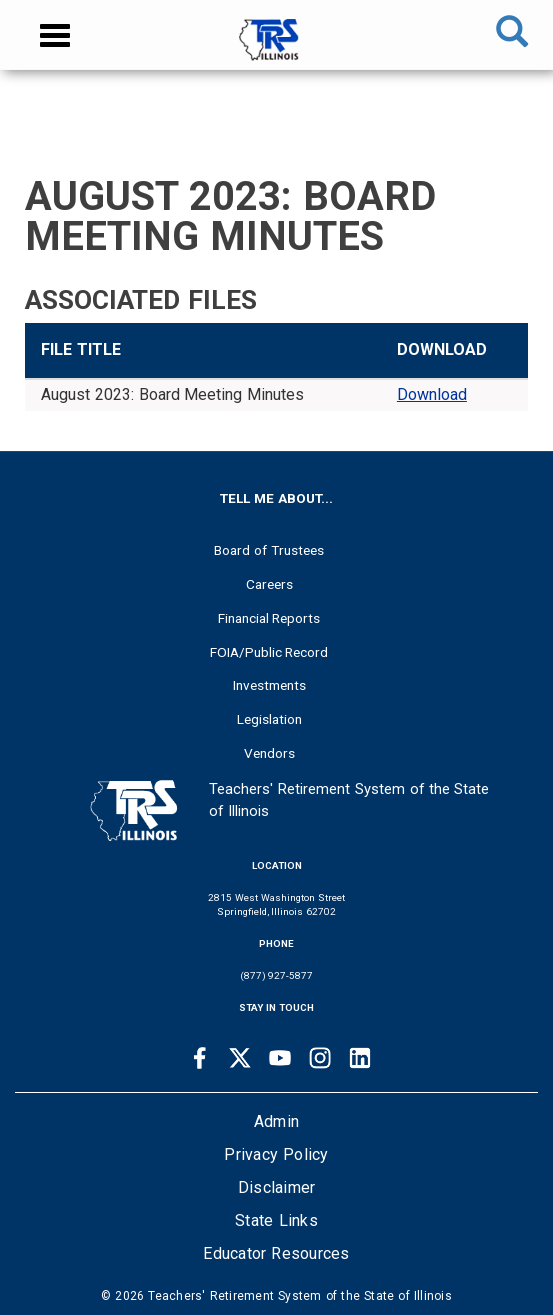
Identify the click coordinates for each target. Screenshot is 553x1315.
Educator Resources (276, 1253)
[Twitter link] (240, 1058)
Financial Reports (269, 618)
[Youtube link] (280, 1058)
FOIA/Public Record (269, 652)
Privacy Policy (276, 1154)
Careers (269, 584)
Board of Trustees (269, 550)
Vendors (269, 753)
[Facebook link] (200, 1058)
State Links (276, 1220)
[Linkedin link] (360, 1058)
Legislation (269, 719)
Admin (276, 1121)
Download (432, 394)
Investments (269, 685)
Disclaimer (277, 1187)
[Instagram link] (320, 1058)
